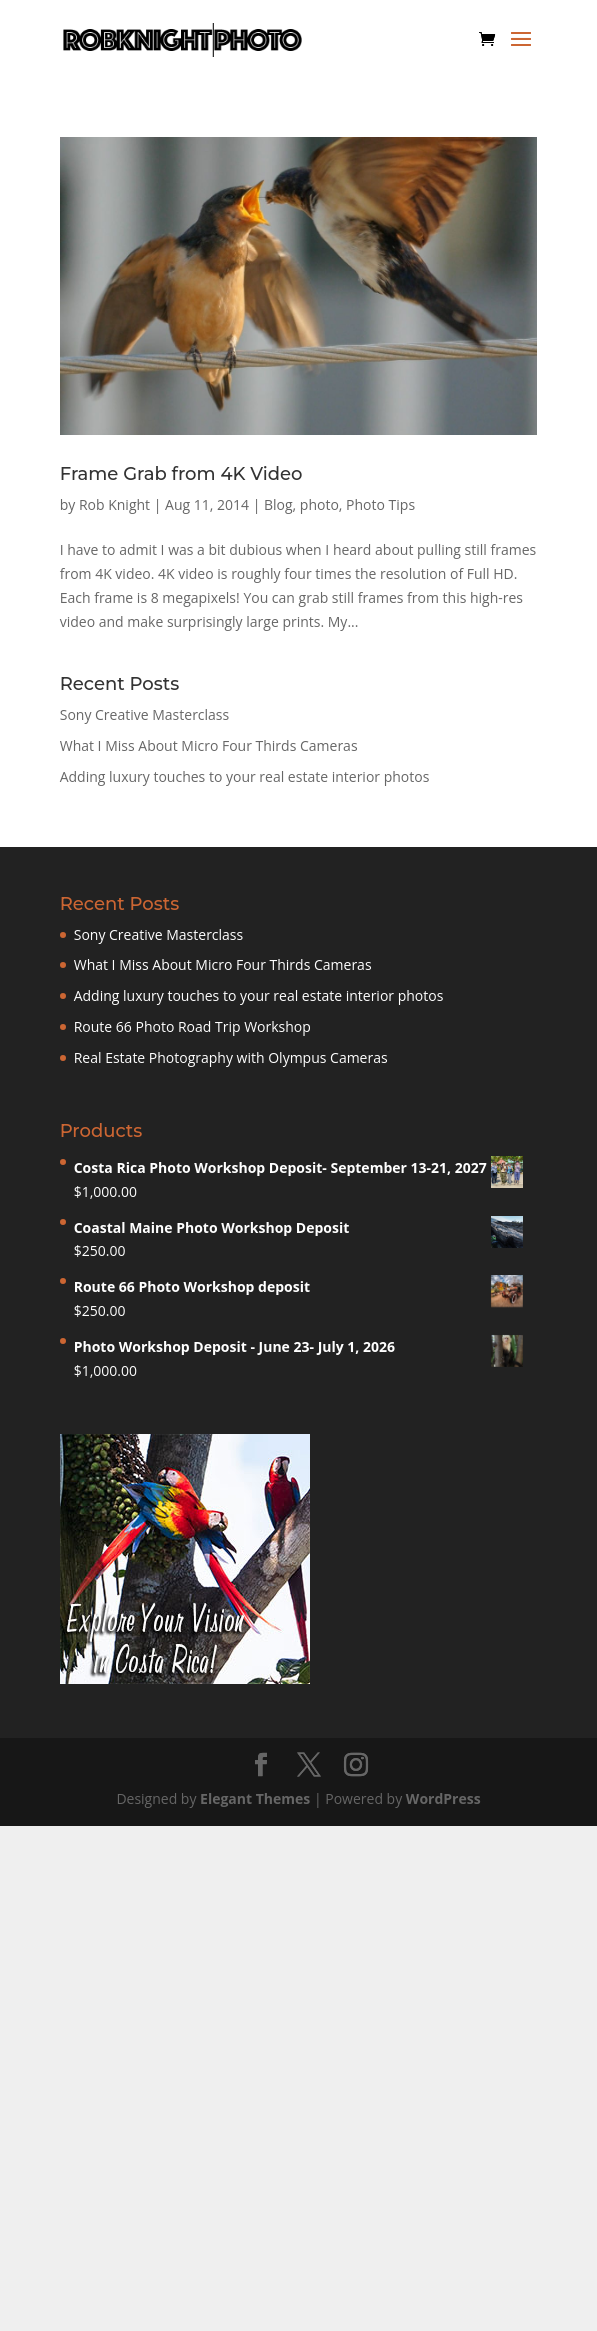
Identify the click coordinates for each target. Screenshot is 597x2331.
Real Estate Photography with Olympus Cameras (231, 1057)
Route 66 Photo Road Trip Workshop (192, 1026)
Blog (278, 504)
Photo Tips (380, 504)
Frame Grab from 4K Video (181, 474)
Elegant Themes (255, 1798)
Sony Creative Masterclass (145, 714)
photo (319, 504)
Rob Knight (114, 504)
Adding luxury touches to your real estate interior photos (245, 776)
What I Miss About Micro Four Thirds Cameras (209, 745)
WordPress (443, 1798)
